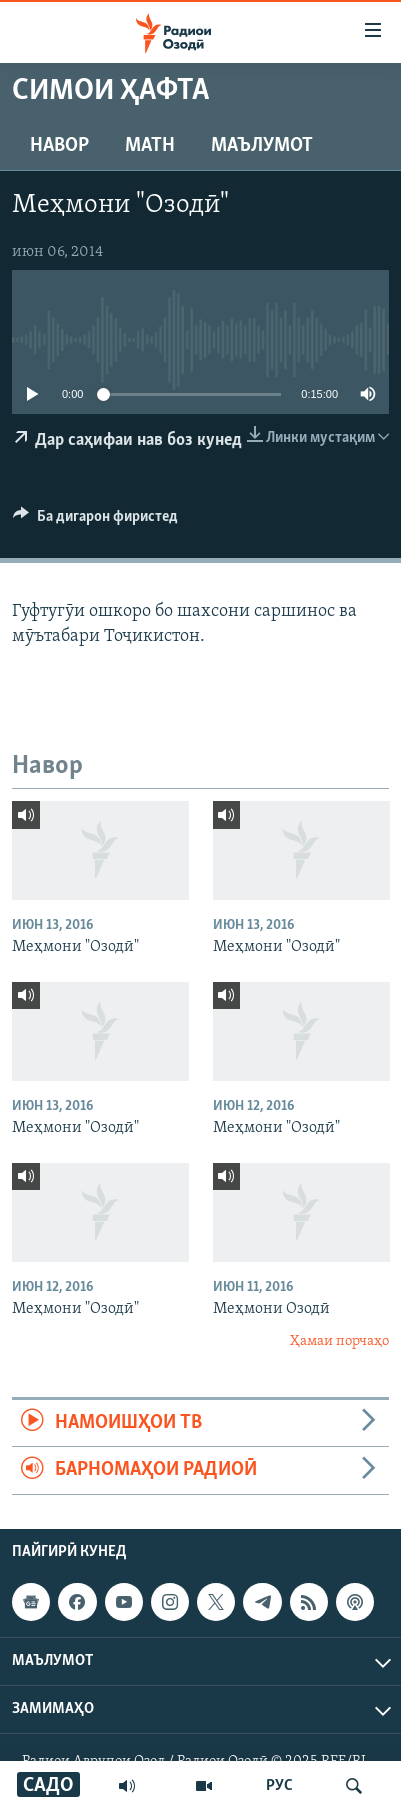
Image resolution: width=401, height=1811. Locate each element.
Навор (59, 146)
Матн (150, 146)
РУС (279, 1786)
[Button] (95, 521)
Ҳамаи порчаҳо (339, 1341)
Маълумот (262, 146)
